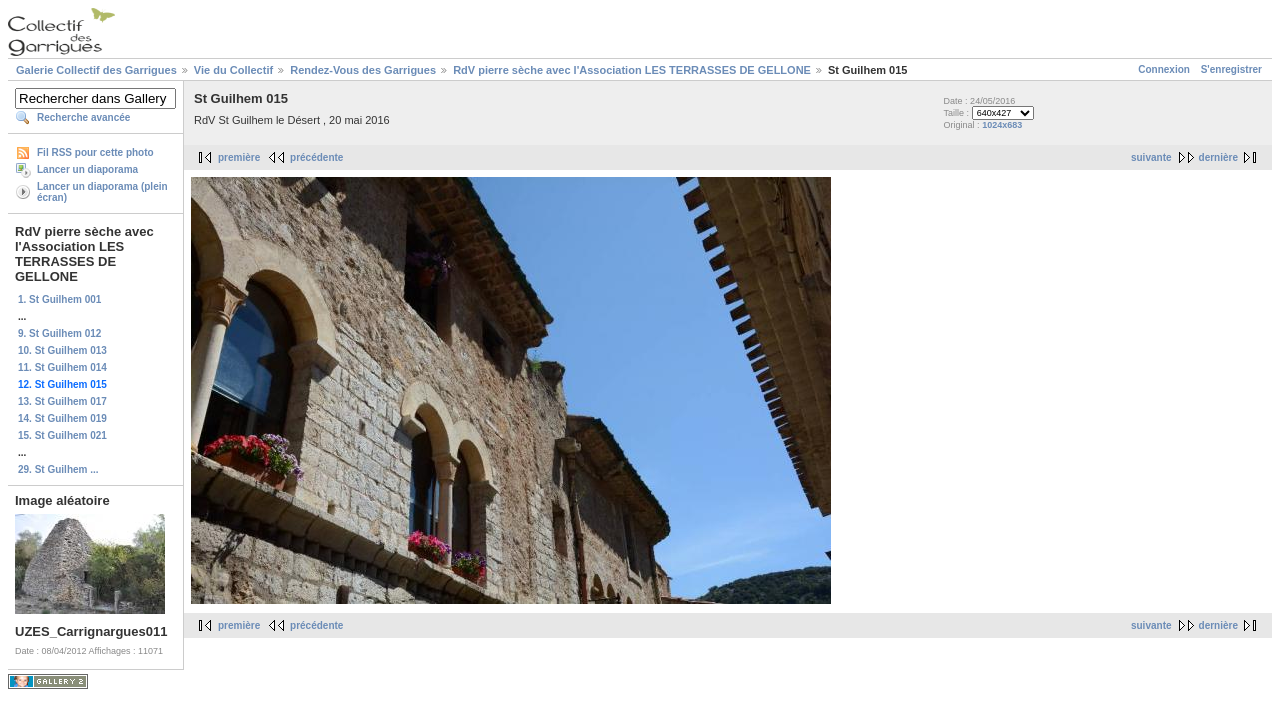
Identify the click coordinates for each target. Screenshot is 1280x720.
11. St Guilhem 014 (62, 367)
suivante (1151, 157)
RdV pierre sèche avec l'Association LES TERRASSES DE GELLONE (632, 70)
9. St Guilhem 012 (59, 333)
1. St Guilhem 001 (59, 299)
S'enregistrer (1231, 69)
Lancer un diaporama (87, 169)
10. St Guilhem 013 (62, 350)
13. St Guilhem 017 (62, 401)
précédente (316, 157)
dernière (1218, 157)
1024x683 (1002, 125)
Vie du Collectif (233, 70)
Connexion (1164, 69)
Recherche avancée (83, 117)
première (239, 157)
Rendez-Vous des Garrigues (363, 70)
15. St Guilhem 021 (62, 435)
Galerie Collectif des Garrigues (96, 70)
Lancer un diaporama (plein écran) (102, 192)
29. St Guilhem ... (58, 469)
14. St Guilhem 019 (62, 418)
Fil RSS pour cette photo (95, 152)
